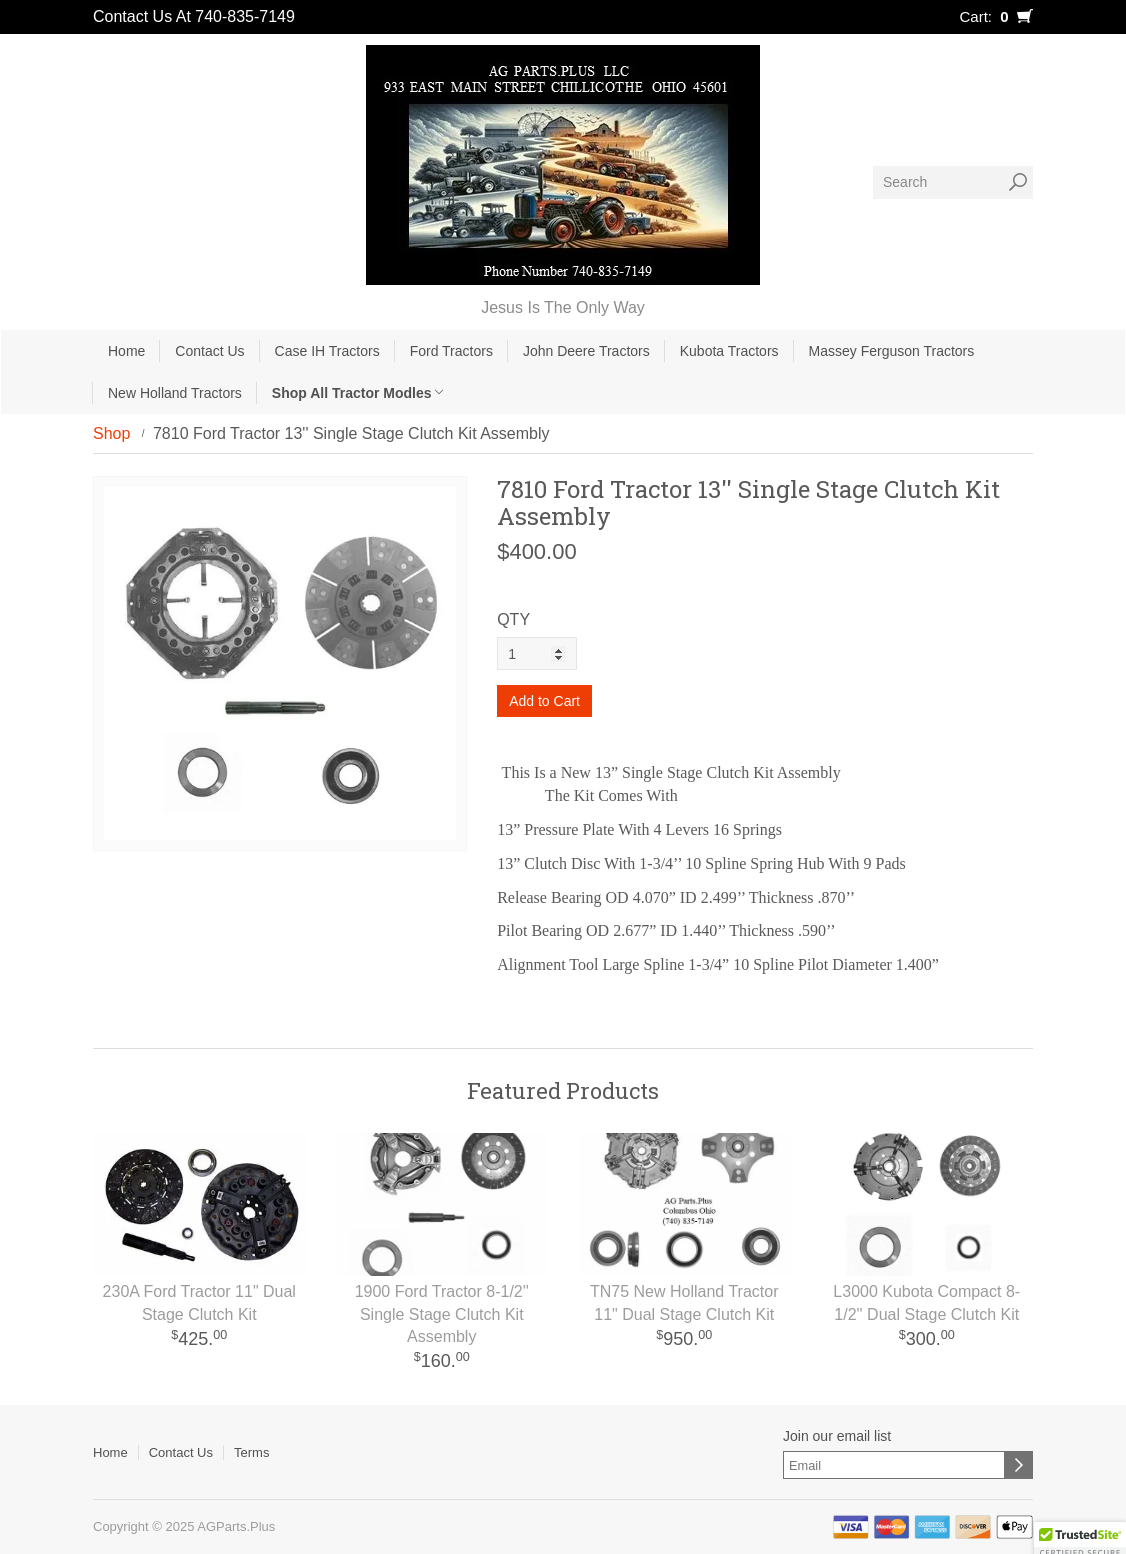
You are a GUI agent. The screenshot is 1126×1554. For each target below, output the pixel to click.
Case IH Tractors (327, 351)
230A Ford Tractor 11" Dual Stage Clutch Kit (199, 1303)
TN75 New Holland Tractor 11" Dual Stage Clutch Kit (684, 1303)
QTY (513, 619)
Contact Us (209, 351)
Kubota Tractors (729, 351)
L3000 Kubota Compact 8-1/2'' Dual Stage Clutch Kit (926, 1303)
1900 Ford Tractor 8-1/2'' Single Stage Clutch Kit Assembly (442, 1314)
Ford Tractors (451, 351)
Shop (111, 433)
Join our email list (837, 1436)
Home (126, 351)
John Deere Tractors (586, 351)
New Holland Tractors (175, 393)
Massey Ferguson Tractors (892, 351)
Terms (251, 1452)
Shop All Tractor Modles (358, 393)
